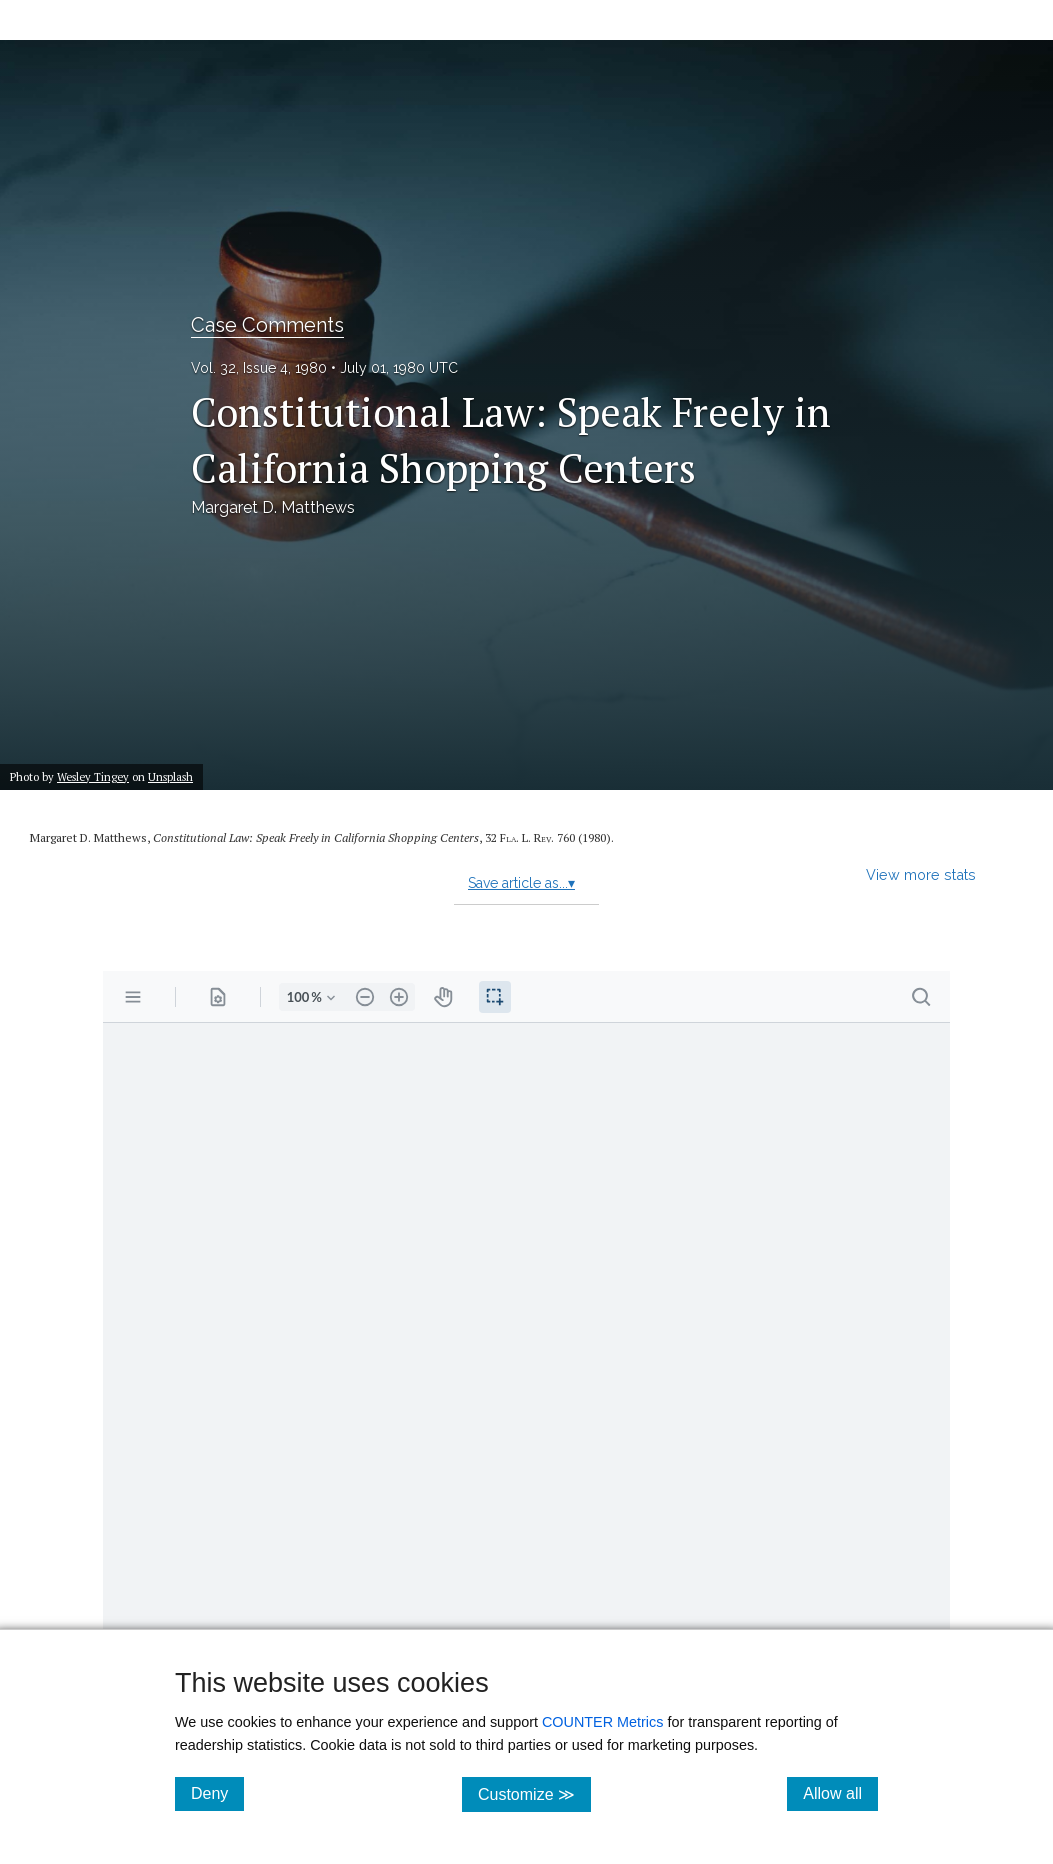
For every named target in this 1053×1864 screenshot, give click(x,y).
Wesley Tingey (93, 776)
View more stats (921, 874)
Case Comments (267, 325)
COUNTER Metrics (603, 1722)
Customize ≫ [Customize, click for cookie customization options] (534, 1793)
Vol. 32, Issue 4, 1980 (259, 368)
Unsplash (170, 776)
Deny (217, 1793)
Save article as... (521, 883)
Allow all (840, 1793)
